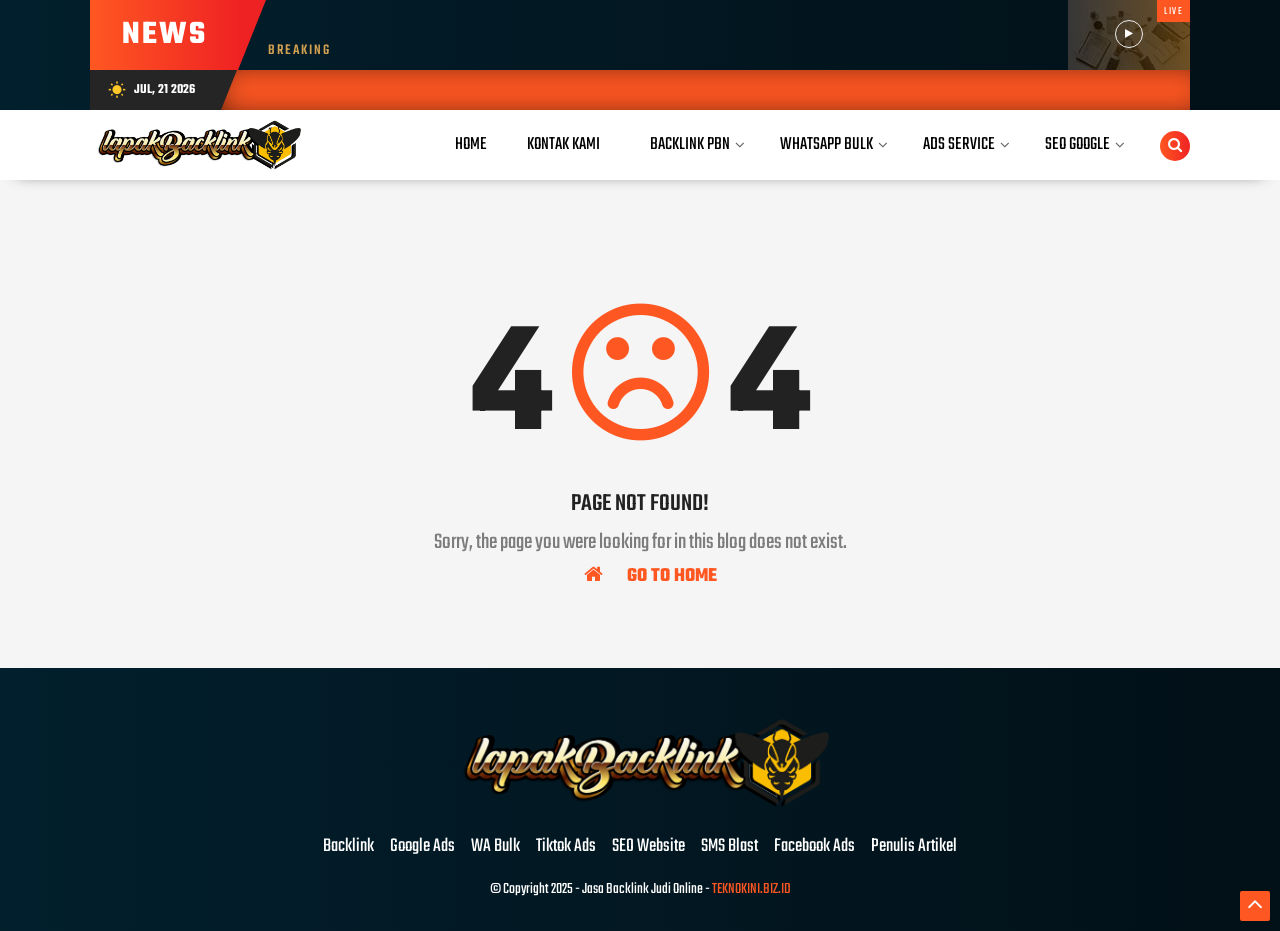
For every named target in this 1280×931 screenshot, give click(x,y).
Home (471, 144)
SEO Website (648, 847)
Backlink (348, 847)
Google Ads (422, 847)
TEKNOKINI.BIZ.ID (751, 889)
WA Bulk (495, 847)
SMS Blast (729, 847)
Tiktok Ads (566, 847)
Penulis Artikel (914, 847)
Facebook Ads (814, 847)
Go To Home (650, 575)
